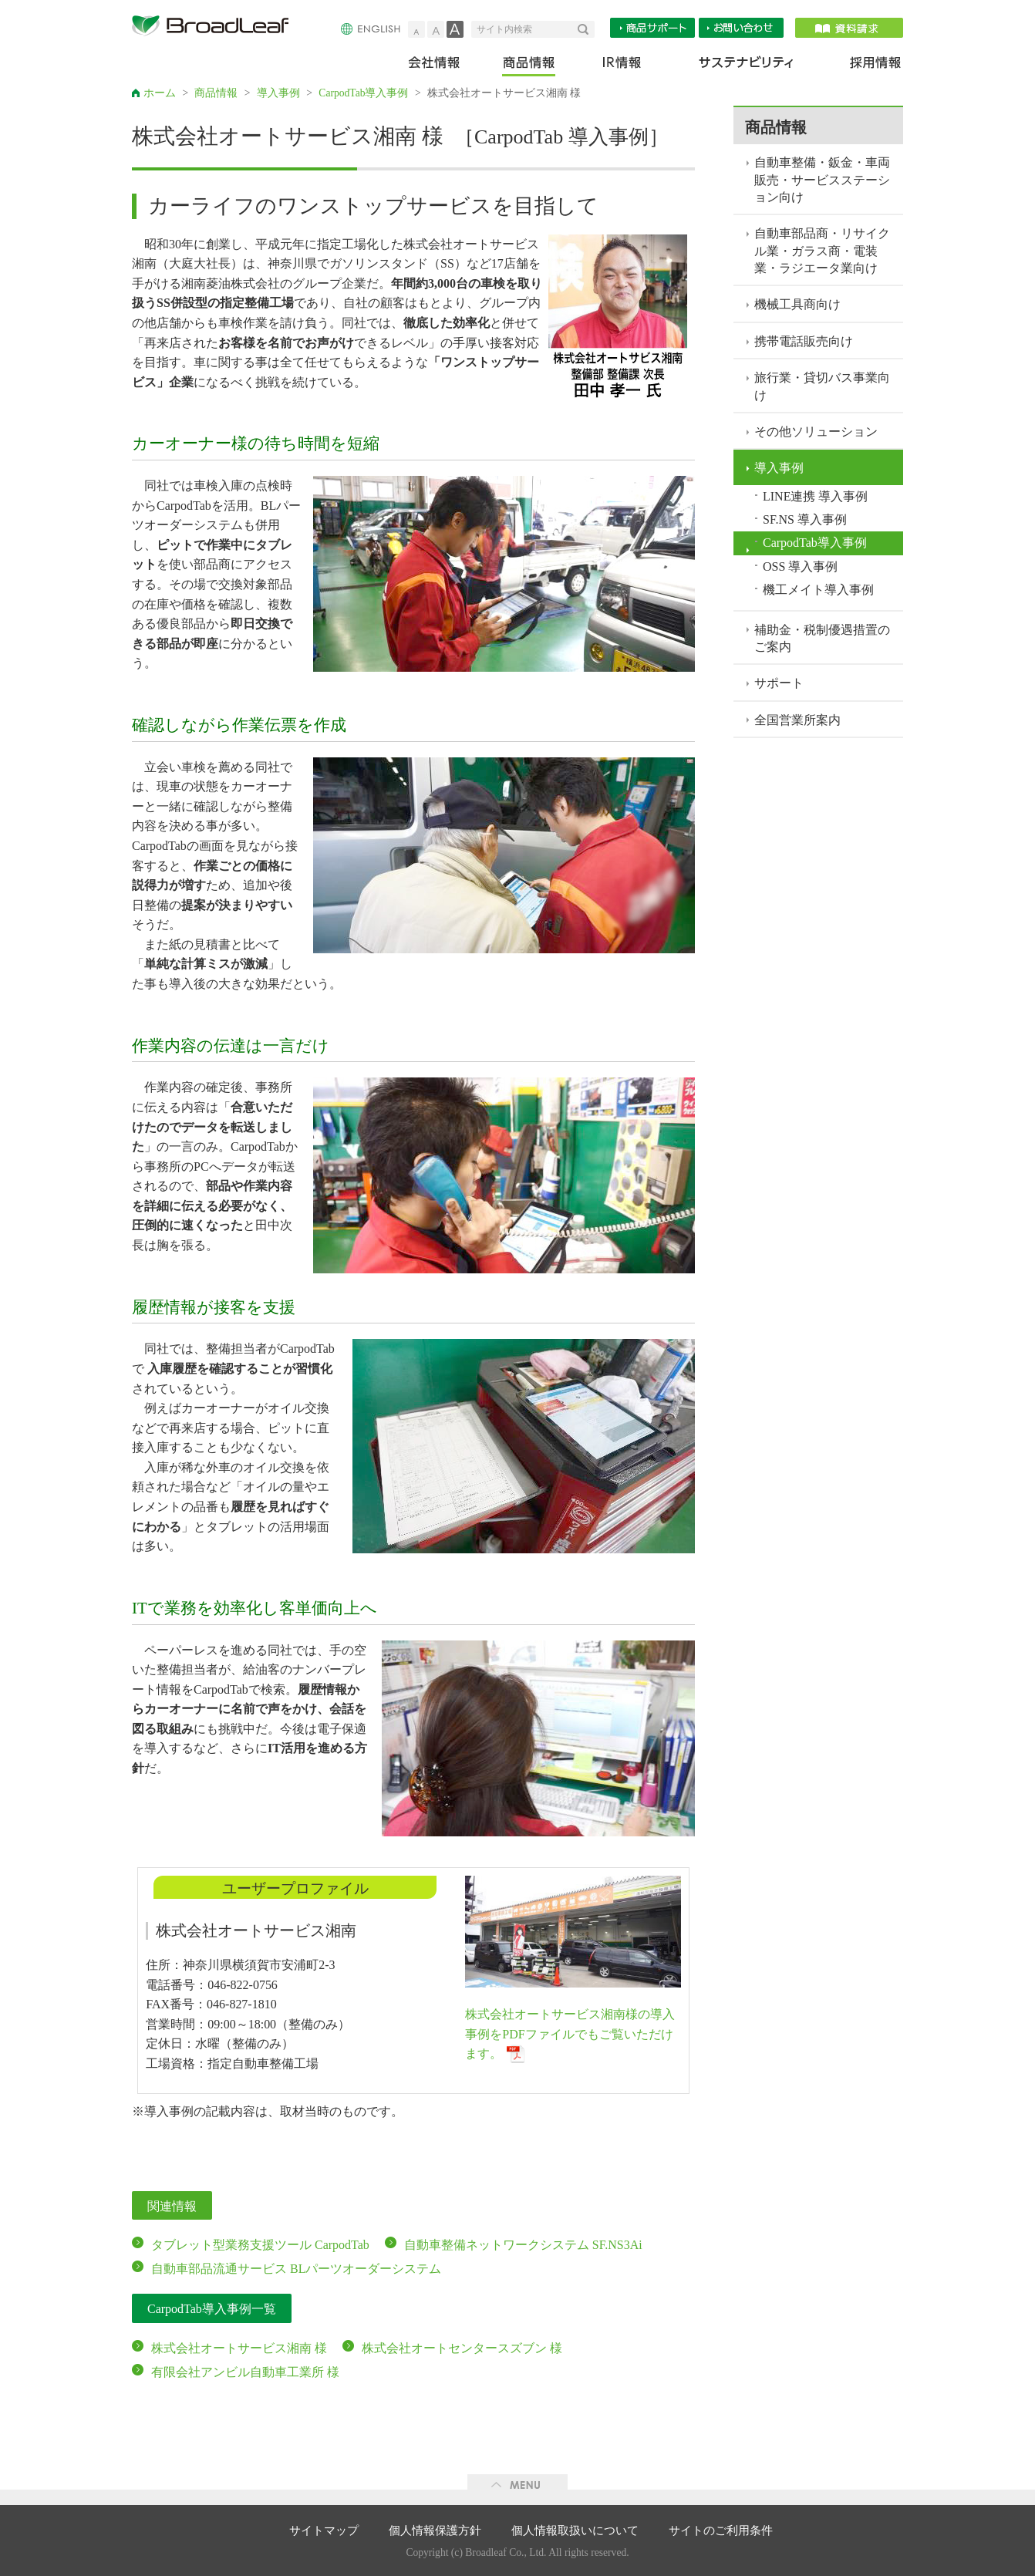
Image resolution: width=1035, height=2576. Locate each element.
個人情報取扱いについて (575, 2530)
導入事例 (278, 93)
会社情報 (444, 66)
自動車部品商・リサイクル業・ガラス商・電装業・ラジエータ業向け (822, 251)
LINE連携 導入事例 (815, 496)
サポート (779, 683)
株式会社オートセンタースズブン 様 (462, 2348)
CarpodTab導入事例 (363, 93)
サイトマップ (324, 2530)
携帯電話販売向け (803, 341)
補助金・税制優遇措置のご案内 (822, 638)
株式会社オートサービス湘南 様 (239, 2348)
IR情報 (621, 66)
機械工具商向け (797, 304)
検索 (586, 29)
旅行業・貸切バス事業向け (822, 386)
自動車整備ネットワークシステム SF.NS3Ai (523, 2244)
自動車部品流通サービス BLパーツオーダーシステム (296, 2268)
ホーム (159, 93)
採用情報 (866, 66)
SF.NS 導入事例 (805, 519)
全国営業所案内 (797, 720)
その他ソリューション (816, 431)
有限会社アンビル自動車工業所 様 (245, 2372)
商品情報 (530, 66)
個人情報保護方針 (435, 2530)
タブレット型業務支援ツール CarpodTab (260, 2244)
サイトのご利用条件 (721, 2530)
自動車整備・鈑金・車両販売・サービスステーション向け (822, 180)
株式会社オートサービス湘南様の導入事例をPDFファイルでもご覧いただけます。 (570, 2034)
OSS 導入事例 (800, 566)
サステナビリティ (746, 66)
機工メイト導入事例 (818, 589)
